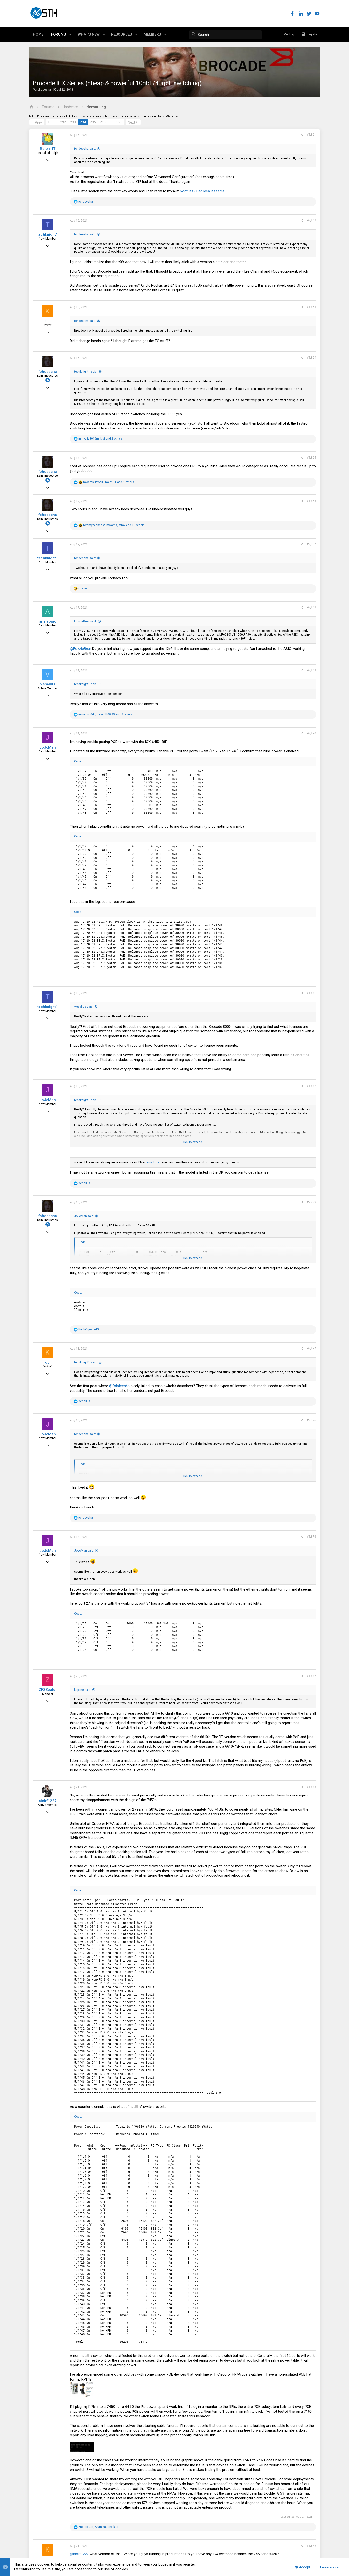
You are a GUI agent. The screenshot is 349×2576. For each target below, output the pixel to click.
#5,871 (311, 993)
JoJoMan (48, 747)
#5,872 (311, 1086)
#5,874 (311, 1348)
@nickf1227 (79, 2554)
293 (73, 122)
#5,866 (311, 501)
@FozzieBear (80, 649)
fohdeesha (43, 89)
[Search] (225, 34)
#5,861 (311, 134)
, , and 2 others (100, 438)
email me (153, 1162)
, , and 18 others (114, 525)
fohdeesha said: (85, 148)
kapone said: (82, 1690)
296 (103, 122)
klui (48, 321)
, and (98, 2527)
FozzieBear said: (85, 621)
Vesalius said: (83, 1006)
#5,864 (311, 357)
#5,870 (311, 733)
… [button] (55, 122)
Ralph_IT (47, 149)
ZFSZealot (47, 1689)
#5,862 (311, 220)
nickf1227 (47, 1801)
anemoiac (47, 621)
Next (131, 122)
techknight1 (47, 234)
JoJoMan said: (84, 1216)
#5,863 (311, 307)
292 (63, 122)
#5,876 (311, 1536)
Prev (38, 122)
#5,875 (311, 1420)
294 (83, 122)
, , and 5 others (108, 482)
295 (93, 122)
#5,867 (311, 544)
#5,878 (311, 1786)
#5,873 (311, 1202)
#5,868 (311, 607)
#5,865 (311, 457)
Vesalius (47, 684)
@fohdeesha (119, 1386)
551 (119, 122)
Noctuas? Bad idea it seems (202, 191)
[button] (70, 34)
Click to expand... (193, 1142)
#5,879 (311, 2545)
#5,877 (311, 1676)
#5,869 (311, 670)
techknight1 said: (85, 371)
